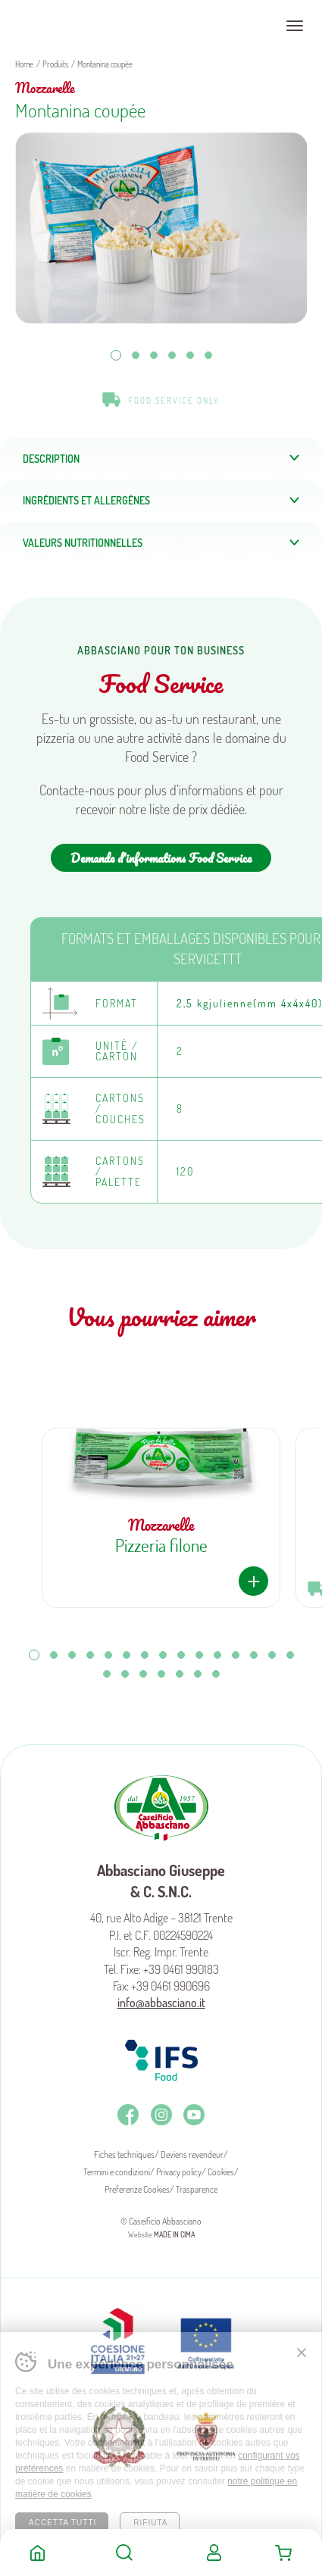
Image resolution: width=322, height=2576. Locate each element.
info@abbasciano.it (161, 2002)
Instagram (161, 2114)
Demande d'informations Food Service (161, 858)
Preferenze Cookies (137, 2189)
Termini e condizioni (116, 2172)
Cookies (221, 2172)
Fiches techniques (124, 2154)
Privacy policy (179, 2172)
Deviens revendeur (192, 2154)
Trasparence (196, 2189)
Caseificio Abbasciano (71, 26)
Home (37, 2552)
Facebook (128, 2114)
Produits (55, 64)
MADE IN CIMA (174, 2234)
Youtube (194, 2114)
